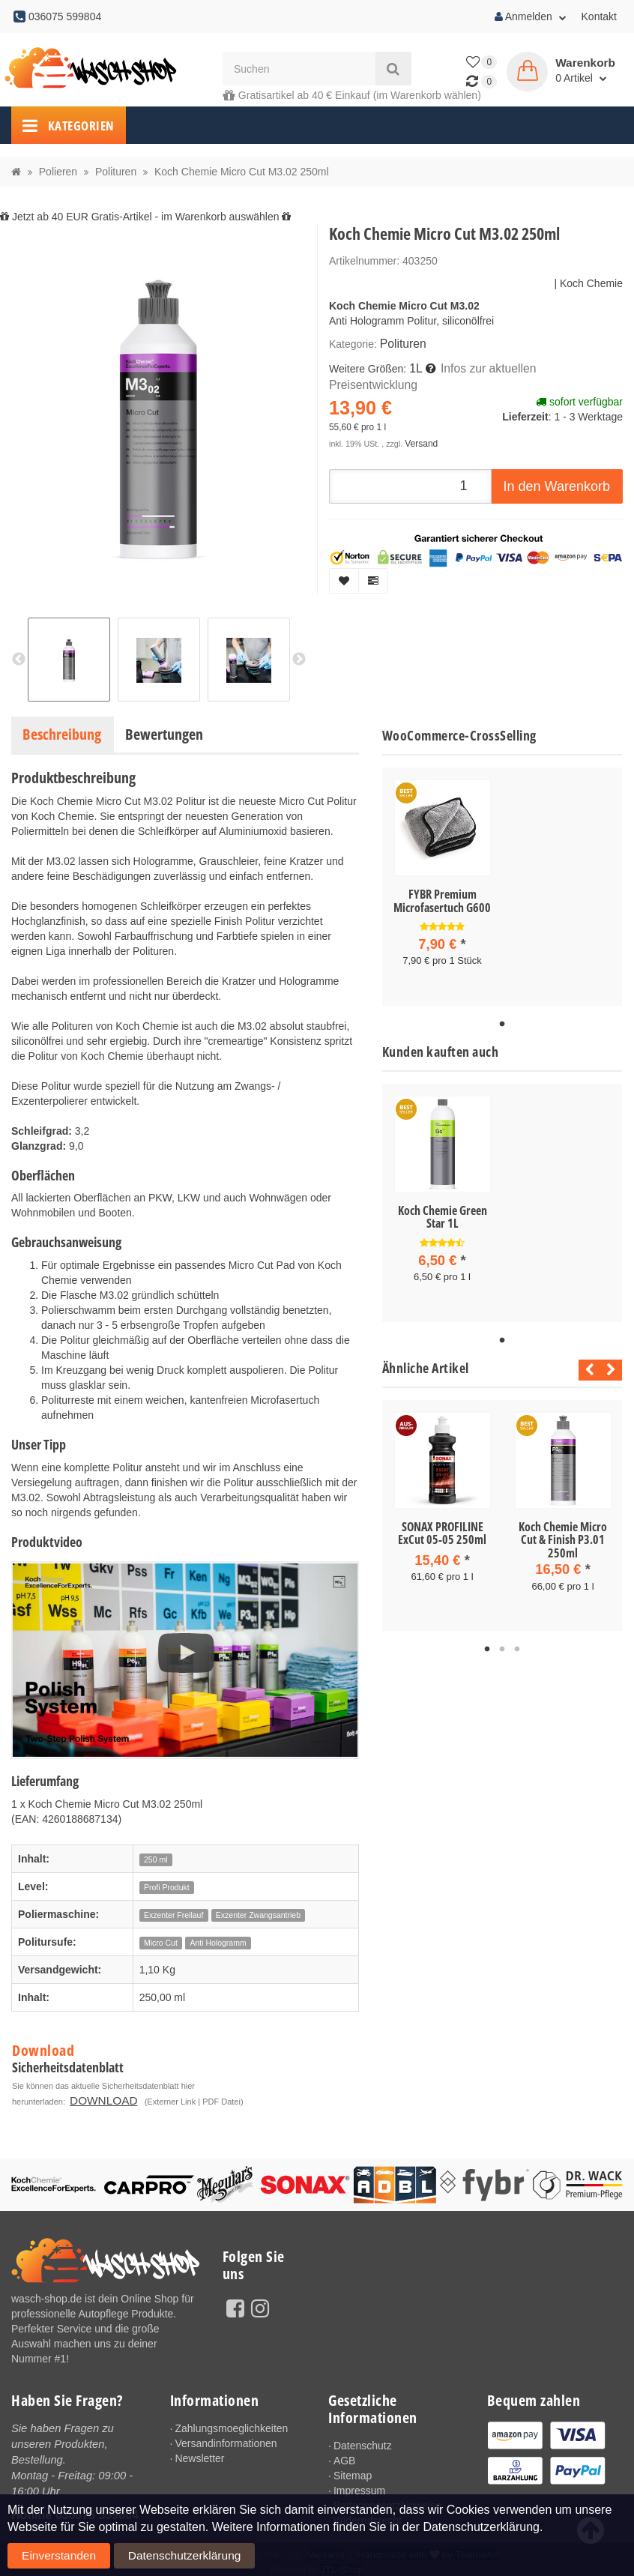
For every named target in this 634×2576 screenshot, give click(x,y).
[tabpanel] (442, 884)
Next (611, 1361)
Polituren (400, 343)
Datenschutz (362, 2441)
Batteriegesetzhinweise (387, 2501)
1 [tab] (502, 1020)
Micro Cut (161, 1942)
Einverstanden (580, 2543)
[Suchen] (299, 68)
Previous (585, 1361)
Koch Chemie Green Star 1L (442, 1213)
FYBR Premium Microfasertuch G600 (442, 901)
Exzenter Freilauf (173, 1914)
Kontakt (599, 16)
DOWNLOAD (279, 2085)
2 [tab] (502, 1638)
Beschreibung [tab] (61, 734)
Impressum (359, 2486)
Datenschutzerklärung (56, 2560)
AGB (344, 2456)
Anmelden (531, 16)
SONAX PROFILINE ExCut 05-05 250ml (442, 1524)
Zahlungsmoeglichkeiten (231, 2424)
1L (414, 366)
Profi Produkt (167, 1887)
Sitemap (352, 2471)
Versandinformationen (226, 2439)
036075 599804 (97, 2506)
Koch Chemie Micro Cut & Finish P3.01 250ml (563, 1530)
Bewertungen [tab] (164, 734)
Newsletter (199, 2454)
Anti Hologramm (218, 1942)
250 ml (156, 1859)
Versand (419, 421)
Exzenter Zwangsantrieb (258, 1914)
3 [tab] (517, 1638)
